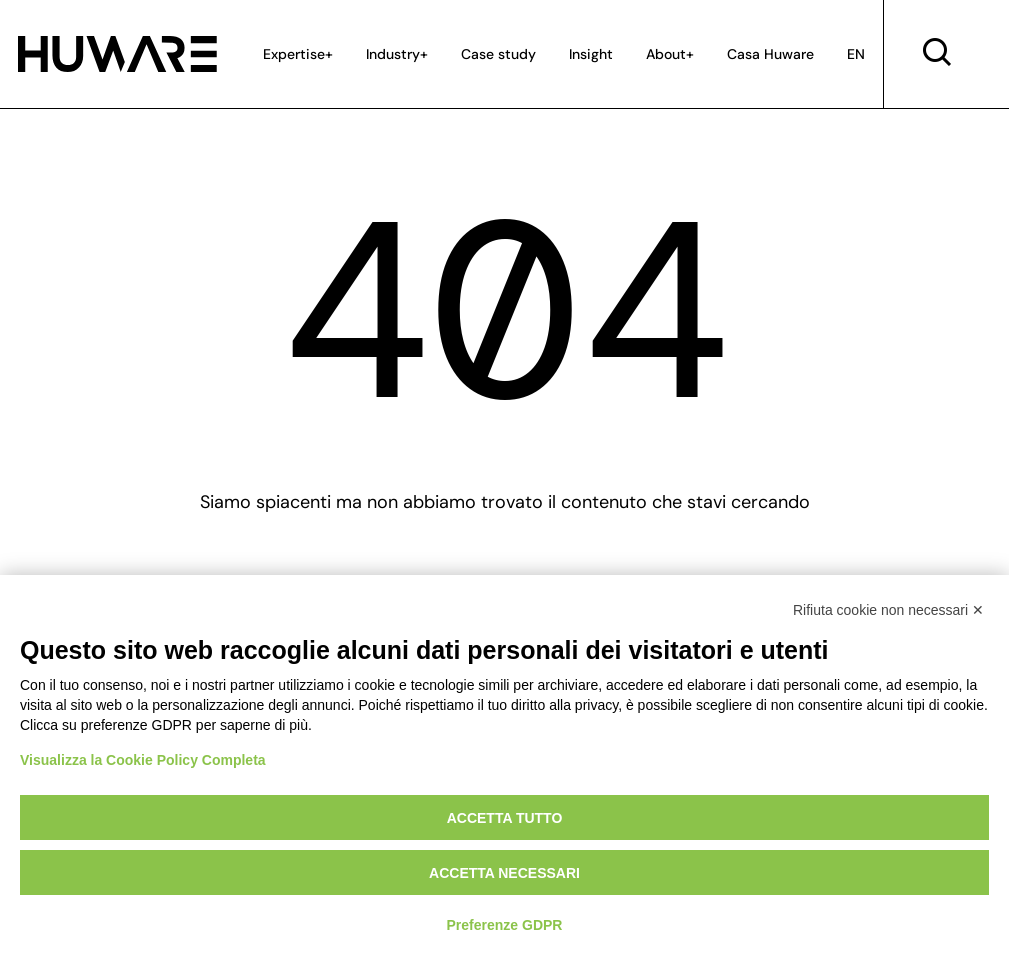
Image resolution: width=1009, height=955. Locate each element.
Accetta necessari (504, 873)
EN (856, 54)
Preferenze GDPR (505, 925)
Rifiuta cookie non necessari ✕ (888, 610)
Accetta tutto (505, 818)
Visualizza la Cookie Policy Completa (143, 760)
